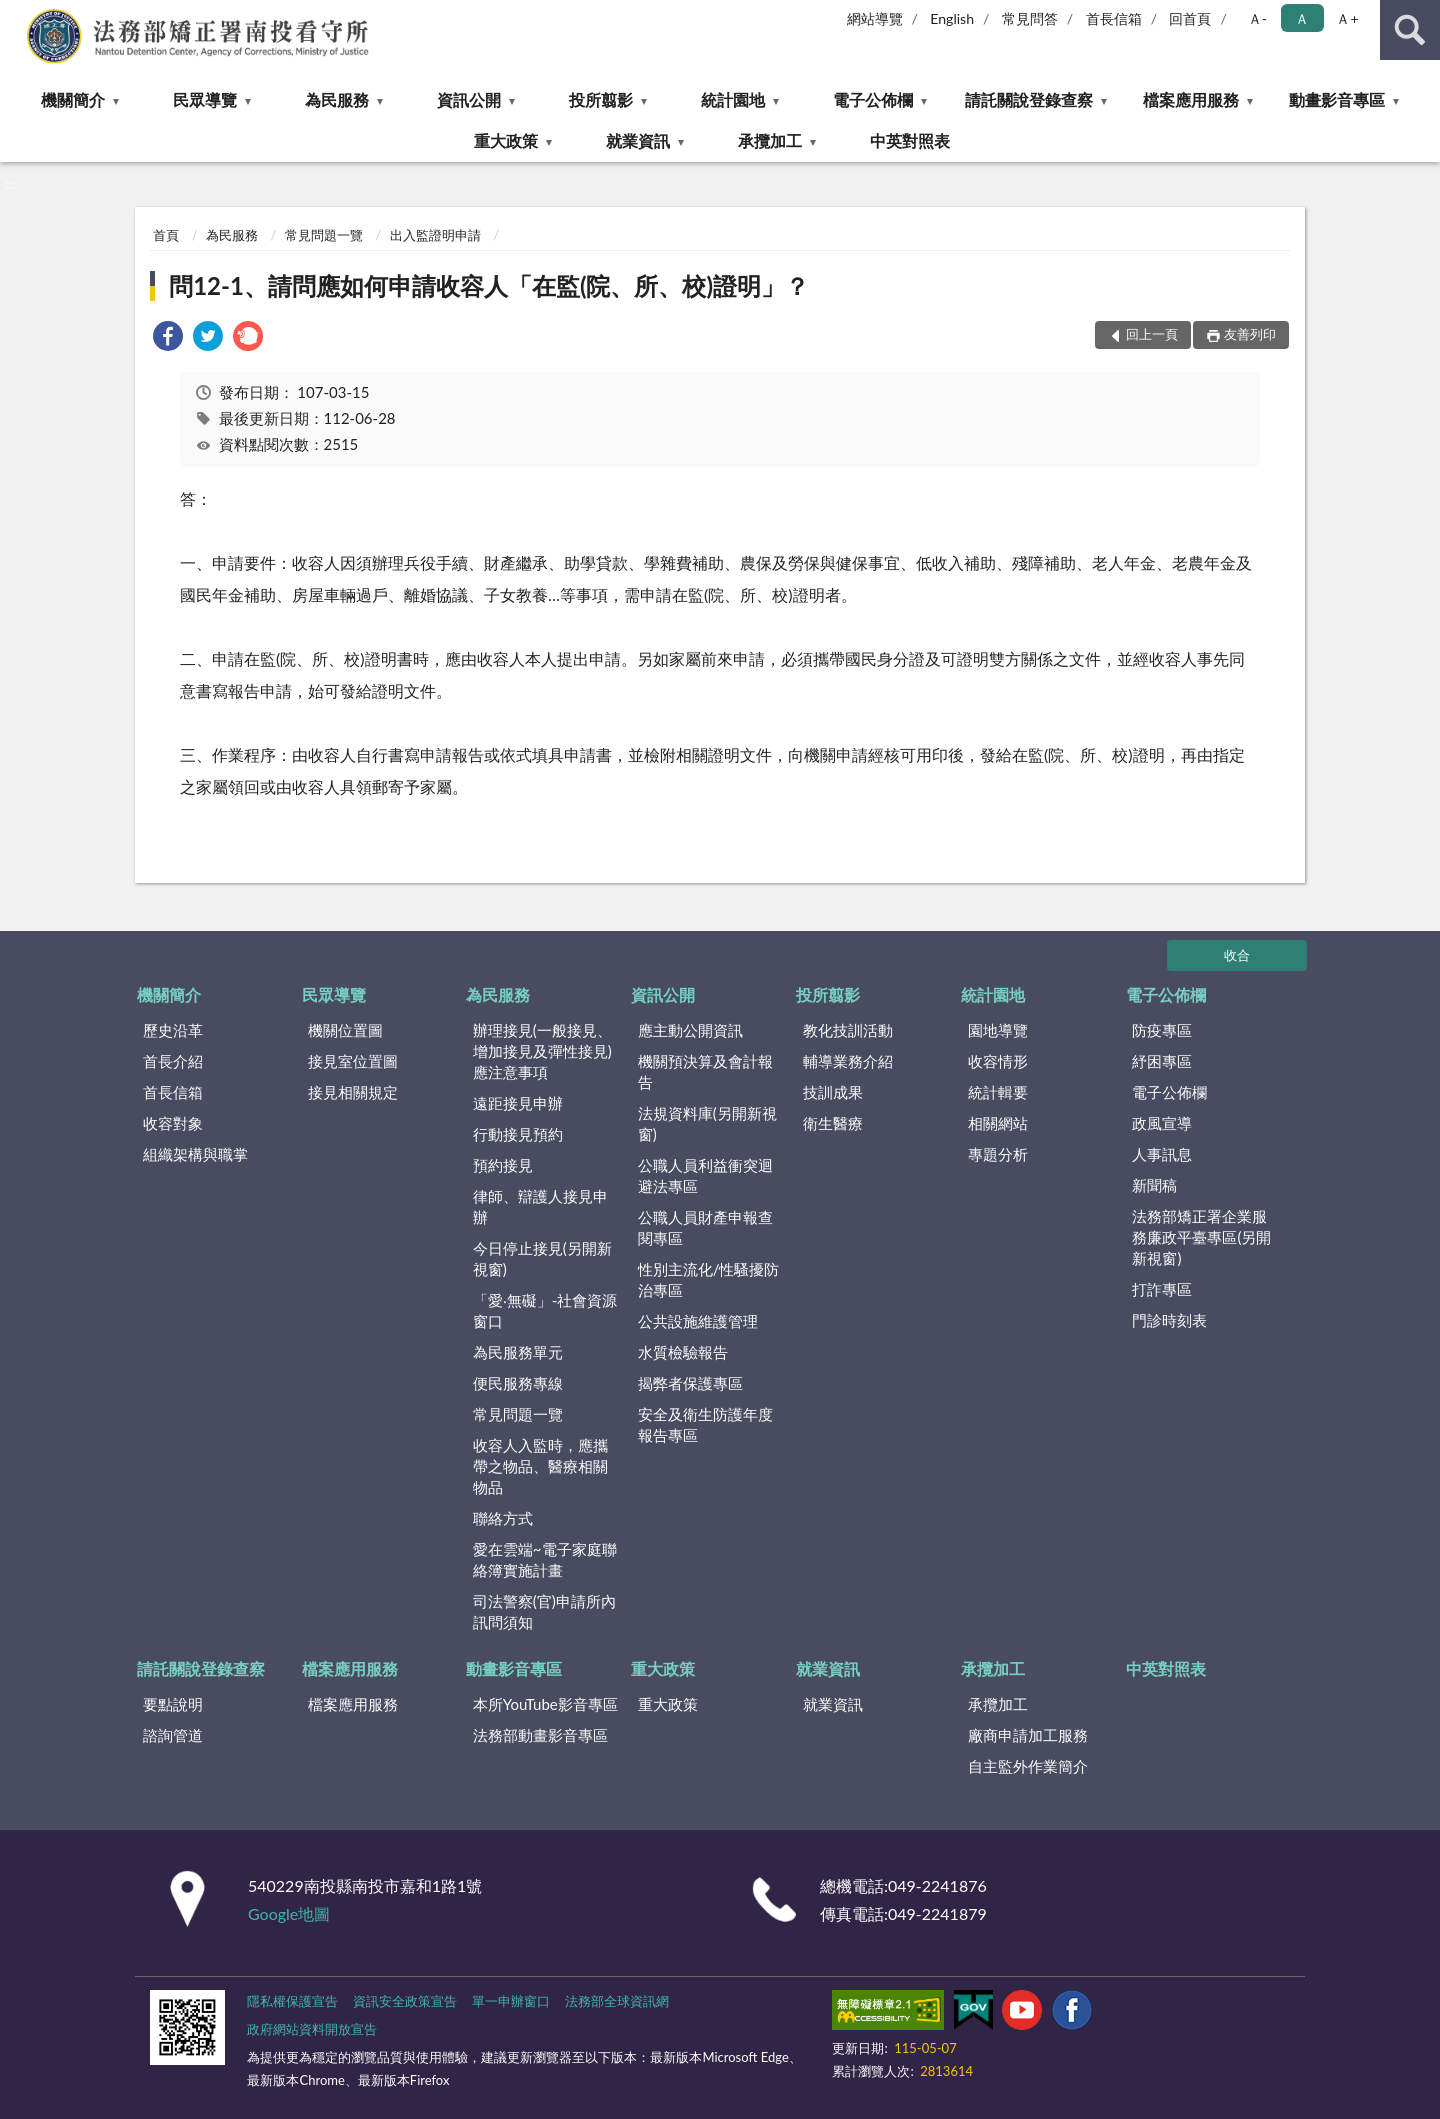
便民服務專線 (518, 1383)
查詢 (1410, 30)
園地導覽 (998, 1030)
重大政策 (506, 140)
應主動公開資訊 (690, 1030)
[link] (168, 338)
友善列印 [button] (1250, 334)
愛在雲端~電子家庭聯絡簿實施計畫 (545, 1559)
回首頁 (1190, 18)
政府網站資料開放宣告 (312, 2029)
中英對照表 (910, 140)
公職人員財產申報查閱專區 (705, 1227)
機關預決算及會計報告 (705, 1071)
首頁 (166, 235)
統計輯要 (998, 1092)
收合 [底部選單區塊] (1237, 955)
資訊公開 (469, 99)
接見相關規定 (353, 1092)
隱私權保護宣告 (292, 2001)
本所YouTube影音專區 (545, 1704)
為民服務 (337, 99)
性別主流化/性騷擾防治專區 (709, 1279)
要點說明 (173, 1704)
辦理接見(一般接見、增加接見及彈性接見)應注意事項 (542, 1051)
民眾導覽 (205, 99)
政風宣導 (1162, 1123)
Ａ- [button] (1257, 18)
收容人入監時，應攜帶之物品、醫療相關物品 (540, 1466)
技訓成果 (833, 1092)
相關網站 (998, 1123)
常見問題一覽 (324, 235)
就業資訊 (638, 140)
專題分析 (998, 1154)
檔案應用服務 (1191, 99)
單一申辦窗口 (511, 2001)
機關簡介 (73, 99)
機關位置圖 (345, 1030)
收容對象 (173, 1123)
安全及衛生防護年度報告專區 (705, 1424)
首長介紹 (173, 1061)
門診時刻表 (1169, 1320)
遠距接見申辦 (518, 1103)
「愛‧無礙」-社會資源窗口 (545, 1310)
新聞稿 (1154, 1185)
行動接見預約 (518, 1134)
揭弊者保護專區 (690, 1383)
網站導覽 (875, 18)
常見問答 (1030, 18)
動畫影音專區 (1337, 99)
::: (16, 15)
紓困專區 (1162, 1061)
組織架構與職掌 (195, 1154)
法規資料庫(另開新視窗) (707, 1123)
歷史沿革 (173, 1030)
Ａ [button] (1302, 18)
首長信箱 (1114, 18)
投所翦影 (601, 99)
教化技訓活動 (848, 1030)
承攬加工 (770, 140)
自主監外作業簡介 (1028, 1766)
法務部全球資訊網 (617, 2001)
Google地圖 (289, 1913)
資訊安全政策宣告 (405, 2001)
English (952, 18)
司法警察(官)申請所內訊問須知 (544, 1611)
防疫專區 (1162, 1030)
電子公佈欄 (873, 99)
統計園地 (733, 99)
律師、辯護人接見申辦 (540, 1206)
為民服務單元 (518, 1352)
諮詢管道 (173, 1735)
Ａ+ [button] (1347, 18)
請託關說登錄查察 (1029, 99)
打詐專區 (1162, 1289)
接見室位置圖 (353, 1061)
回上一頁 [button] (1152, 334)
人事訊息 (1162, 1154)
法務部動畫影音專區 (540, 1735)
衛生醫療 (833, 1123)
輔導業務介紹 (848, 1061)
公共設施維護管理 (698, 1321)
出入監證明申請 (435, 235)
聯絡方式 (503, 1518)
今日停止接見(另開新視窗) (542, 1258)
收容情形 (998, 1061)
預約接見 (503, 1165)
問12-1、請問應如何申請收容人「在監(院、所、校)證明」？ (489, 285)
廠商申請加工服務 (1028, 1735)
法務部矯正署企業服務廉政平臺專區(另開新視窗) (1201, 1237)
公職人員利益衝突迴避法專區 (705, 1175)
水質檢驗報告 (683, 1352)
